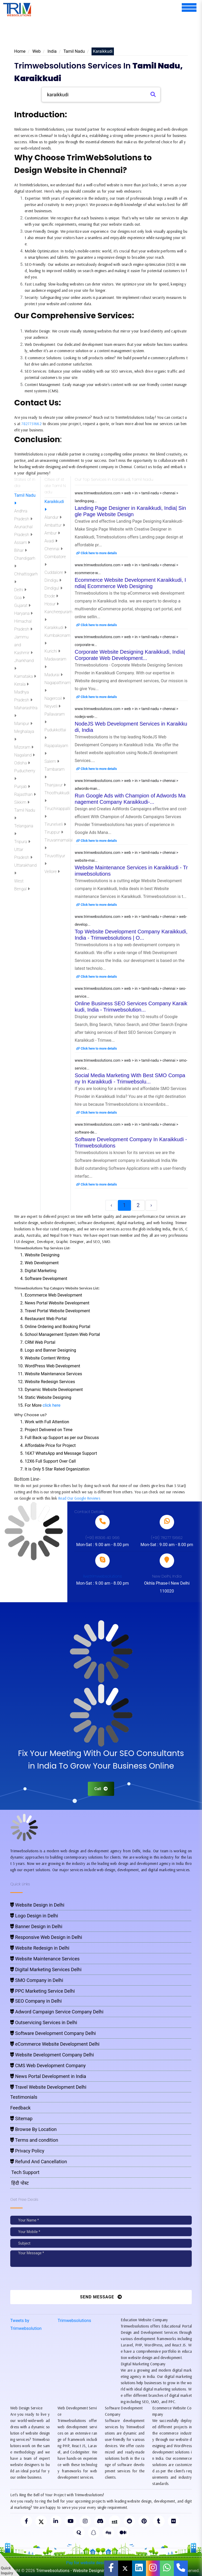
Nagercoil (54, 698)
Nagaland (24, 755)
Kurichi (52, 651)
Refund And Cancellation (38, 2161)
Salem (51, 761)
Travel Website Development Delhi (48, 2087)
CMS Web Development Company (48, 2065)
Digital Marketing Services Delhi (46, 1969)
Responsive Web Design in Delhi (46, 1937)
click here (51, 1405)
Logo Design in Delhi (34, 1915)
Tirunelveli (55, 824)
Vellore (52, 871)
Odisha (22, 762)
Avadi (50, 540)
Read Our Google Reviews (79, 1498)
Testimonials (23, 2097)
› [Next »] (151, 1205)
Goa (19, 597)
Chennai (53, 548)
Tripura (22, 841)
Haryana (23, 613)
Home (20, 51)
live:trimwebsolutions (102, 1576)
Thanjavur (55, 784)
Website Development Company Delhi (52, 2054)
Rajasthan (25, 794)
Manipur (23, 723)
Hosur (51, 603)
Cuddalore (55, 572)
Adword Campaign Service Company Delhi (56, 2011)
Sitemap (21, 2118)
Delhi (20, 589)
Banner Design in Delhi (36, 1926)
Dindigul (53, 588)
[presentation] (46, 2280)
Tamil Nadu (74, 51)
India (52, 51)
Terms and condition (34, 2140)
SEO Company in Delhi (36, 2001)
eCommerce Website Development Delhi (54, 2044)
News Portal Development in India (48, 2076)
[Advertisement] (106, 32)
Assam (22, 542)
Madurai (53, 674)
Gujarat (22, 605)
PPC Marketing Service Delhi (42, 1991)
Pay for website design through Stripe (101, 2562)
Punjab (22, 786)
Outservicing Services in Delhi (43, 2022)
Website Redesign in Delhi (39, 1948)
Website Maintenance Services (45, 1958)
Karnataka (25, 676)
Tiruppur (53, 832)
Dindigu (52, 580)
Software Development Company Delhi (53, 2033)
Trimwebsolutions (74, 2320)
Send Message (101, 2296)
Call (101, 1788)
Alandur (53, 517)
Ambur (52, 533)
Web (36, 51)
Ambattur (54, 525)
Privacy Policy (27, 2151)
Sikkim (21, 802)
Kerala (21, 684)
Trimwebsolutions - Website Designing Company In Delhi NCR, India (98, 2570)
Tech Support (24, 2172)
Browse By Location (33, 2129)
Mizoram (23, 747)
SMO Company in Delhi (36, 1980)
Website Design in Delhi (37, 1905)
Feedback (20, 2107)
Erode (51, 596)
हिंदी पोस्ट (19, 2183)
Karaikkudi (55, 627)
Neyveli (52, 706)
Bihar (20, 550)
